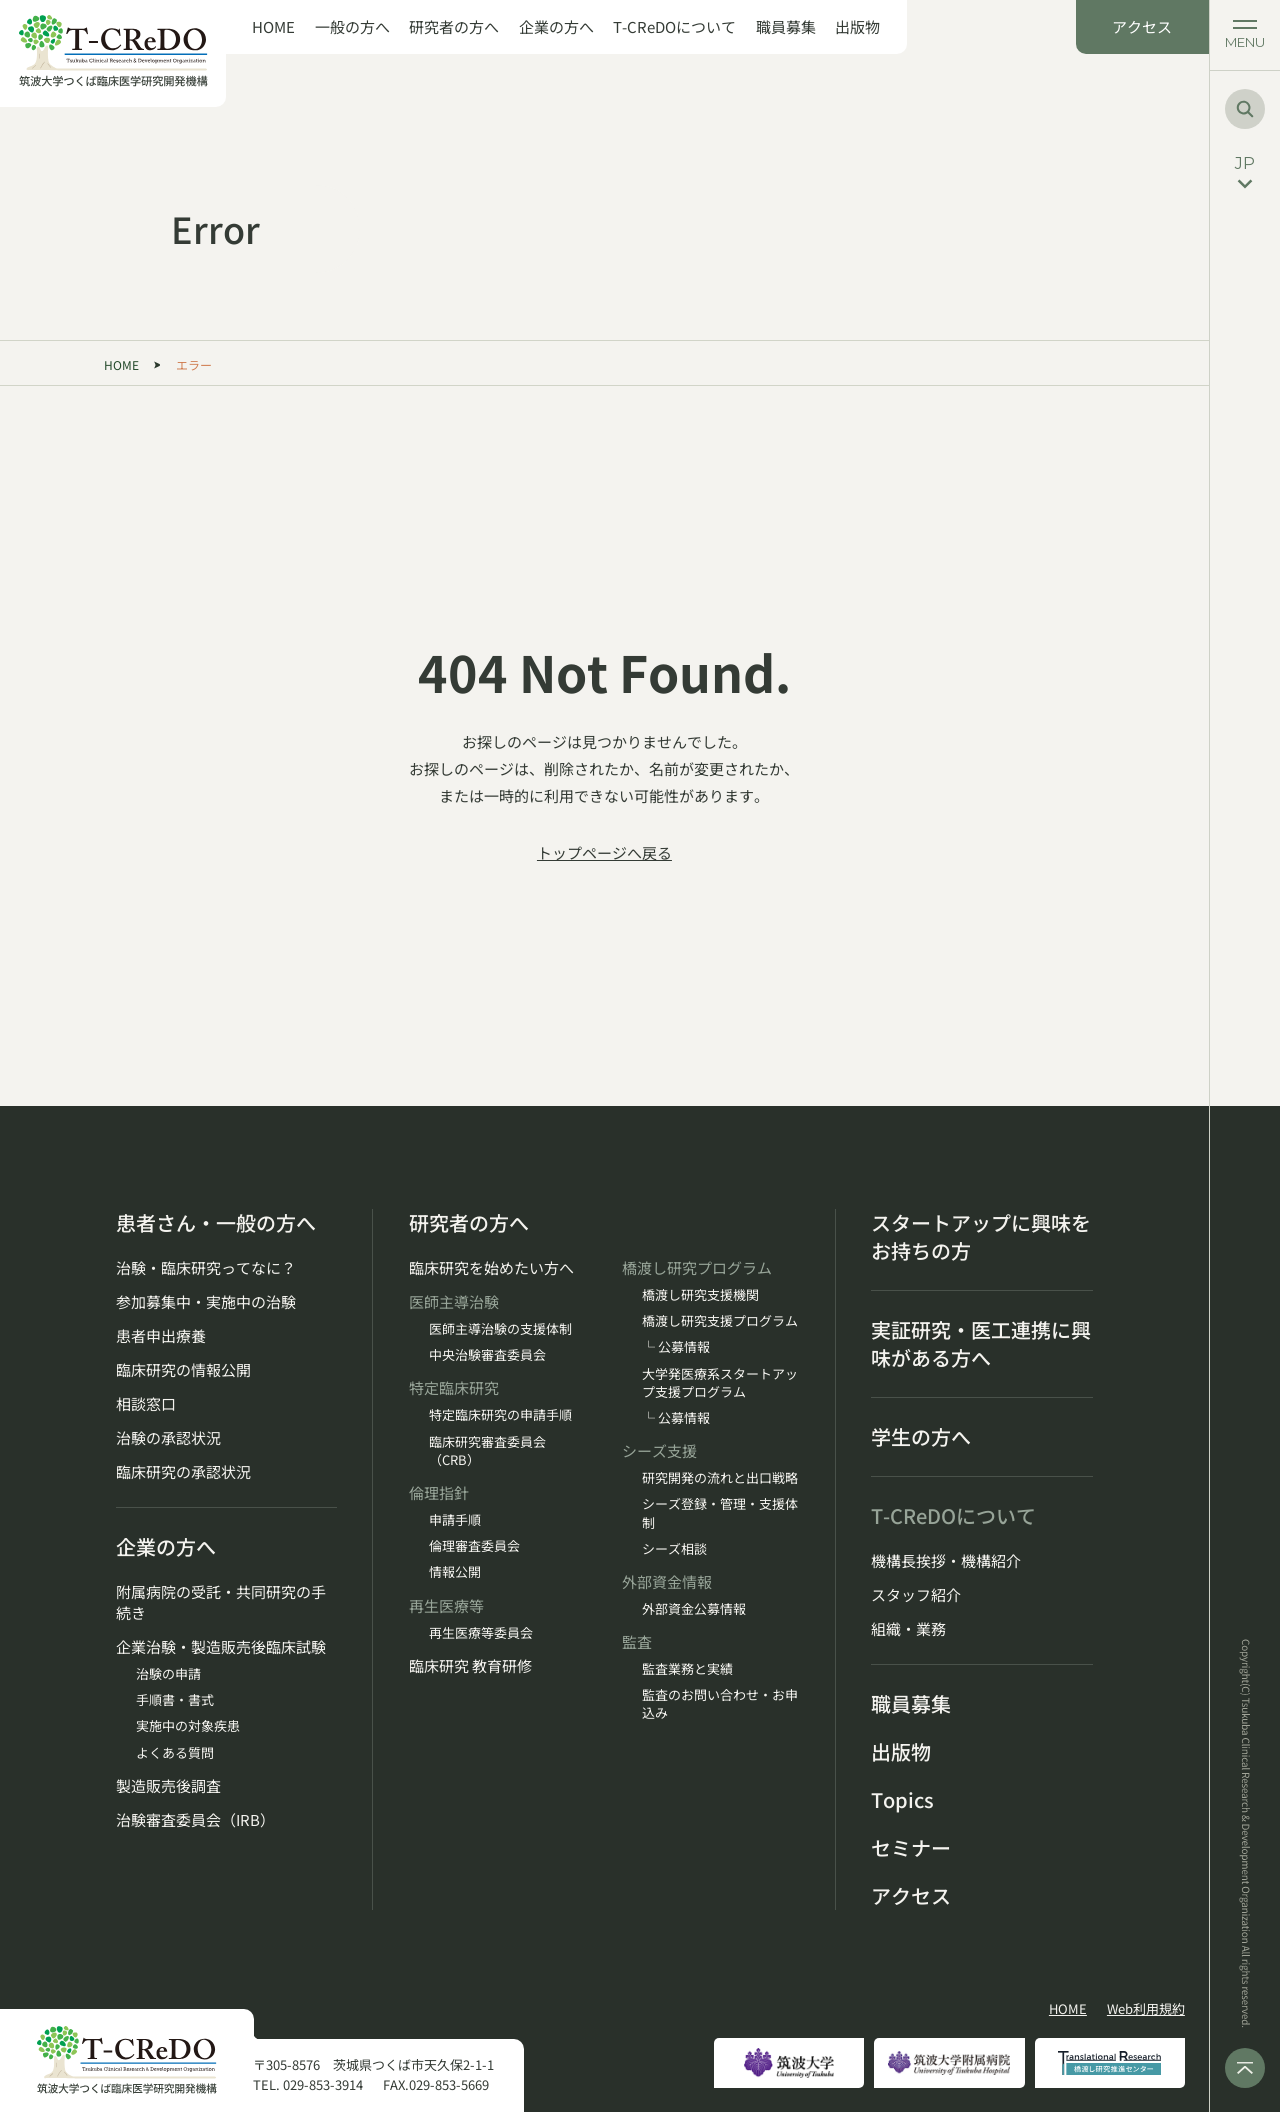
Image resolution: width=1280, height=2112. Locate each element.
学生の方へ (921, 1437)
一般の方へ (352, 27)
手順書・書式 (175, 1700)
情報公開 (455, 1572)
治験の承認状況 (168, 1437)
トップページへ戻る (604, 852)
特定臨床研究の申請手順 (500, 1415)
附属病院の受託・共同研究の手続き (221, 1602)
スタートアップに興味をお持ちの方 (981, 1237)
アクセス (1142, 26)
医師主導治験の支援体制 (500, 1329)
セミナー (911, 1848)
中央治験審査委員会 (487, 1355)
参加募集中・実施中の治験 (206, 1301)
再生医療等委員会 (481, 1633)
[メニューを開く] (1244, 35)
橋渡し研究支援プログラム (720, 1321)
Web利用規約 (1146, 2009)
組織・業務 (908, 1628)
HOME (273, 27)
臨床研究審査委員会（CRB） (487, 1451)
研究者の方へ (454, 27)
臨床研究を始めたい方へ (491, 1267)
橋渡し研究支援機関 (700, 1295)
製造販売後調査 (168, 1785)
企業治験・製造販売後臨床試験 (221, 1646)
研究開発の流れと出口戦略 (720, 1478)
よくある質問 (175, 1753)
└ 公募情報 (676, 1347)
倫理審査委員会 (474, 1546)
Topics (902, 1800)
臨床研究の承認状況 (183, 1471)
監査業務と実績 (687, 1669)
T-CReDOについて (674, 27)
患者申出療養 (161, 1335)
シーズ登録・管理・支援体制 (720, 1513)
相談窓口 (146, 1403)
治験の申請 (168, 1674)
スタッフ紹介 (916, 1594)
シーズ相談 (674, 1549)
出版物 (857, 27)
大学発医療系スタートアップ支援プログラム (720, 1383)
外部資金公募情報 (694, 1609)
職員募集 (786, 27)
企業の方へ (556, 27)
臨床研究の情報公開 (183, 1369)
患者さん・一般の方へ (216, 1223)
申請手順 (455, 1520)
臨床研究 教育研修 (470, 1665)
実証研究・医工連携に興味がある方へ (981, 1344)
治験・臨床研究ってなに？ (206, 1267)
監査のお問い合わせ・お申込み (720, 1704)
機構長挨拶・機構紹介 (946, 1560)
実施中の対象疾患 (188, 1726)
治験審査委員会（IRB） (195, 1819)
